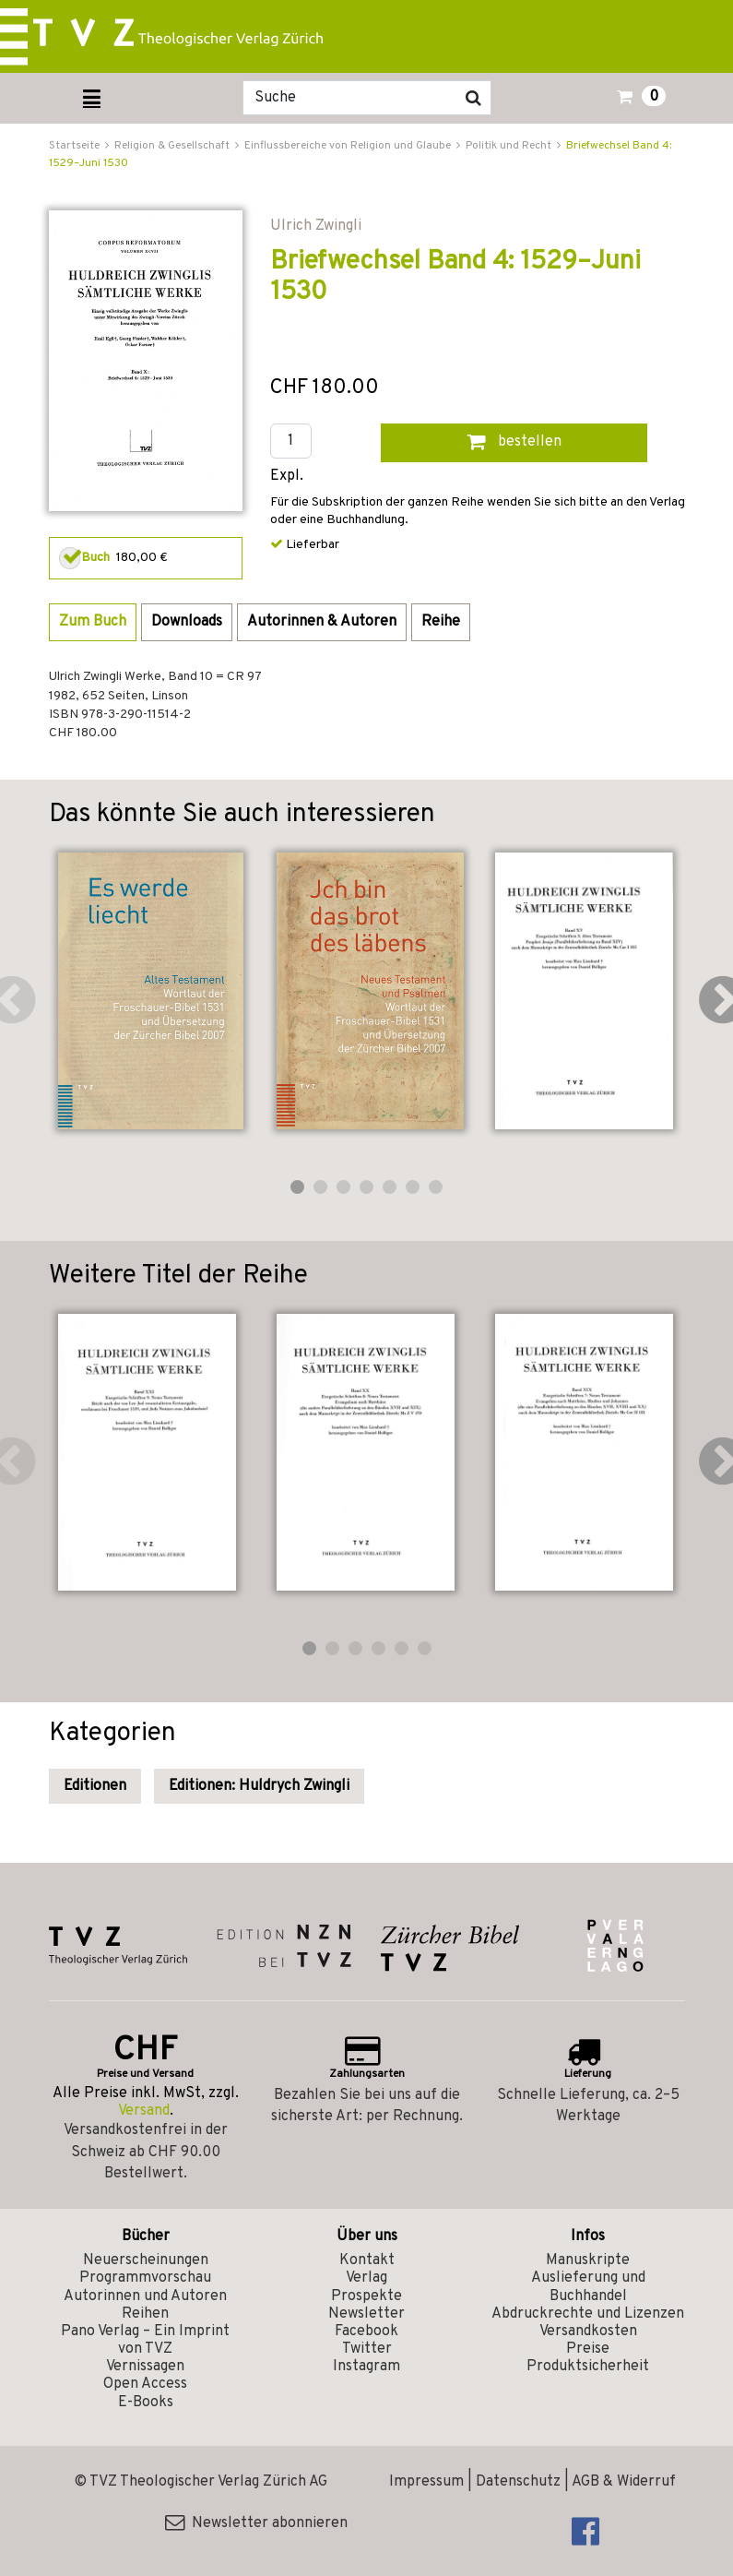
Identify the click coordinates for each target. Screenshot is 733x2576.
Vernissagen (145, 2366)
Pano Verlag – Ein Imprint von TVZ (145, 2340)
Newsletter (366, 2314)
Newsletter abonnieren (256, 2523)
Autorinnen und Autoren (145, 2296)
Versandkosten (588, 2331)
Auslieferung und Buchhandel (588, 2287)
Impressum (426, 2482)
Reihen (145, 2314)
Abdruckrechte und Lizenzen (587, 2314)
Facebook (366, 2331)
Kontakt (367, 2260)
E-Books (145, 2402)
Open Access (145, 2384)
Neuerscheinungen (145, 2260)
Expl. (286, 476)
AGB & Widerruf (624, 2482)
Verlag (366, 2278)
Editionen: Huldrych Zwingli (259, 1786)
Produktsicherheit (587, 2366)
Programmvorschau (145, 2278)
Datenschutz (518, 2482)
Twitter (367, 2349)
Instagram (366, 2366)
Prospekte (366, 2296)
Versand (144, 2111)
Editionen (95, 1786)
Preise (587, 2349)
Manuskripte (588, 2260)
